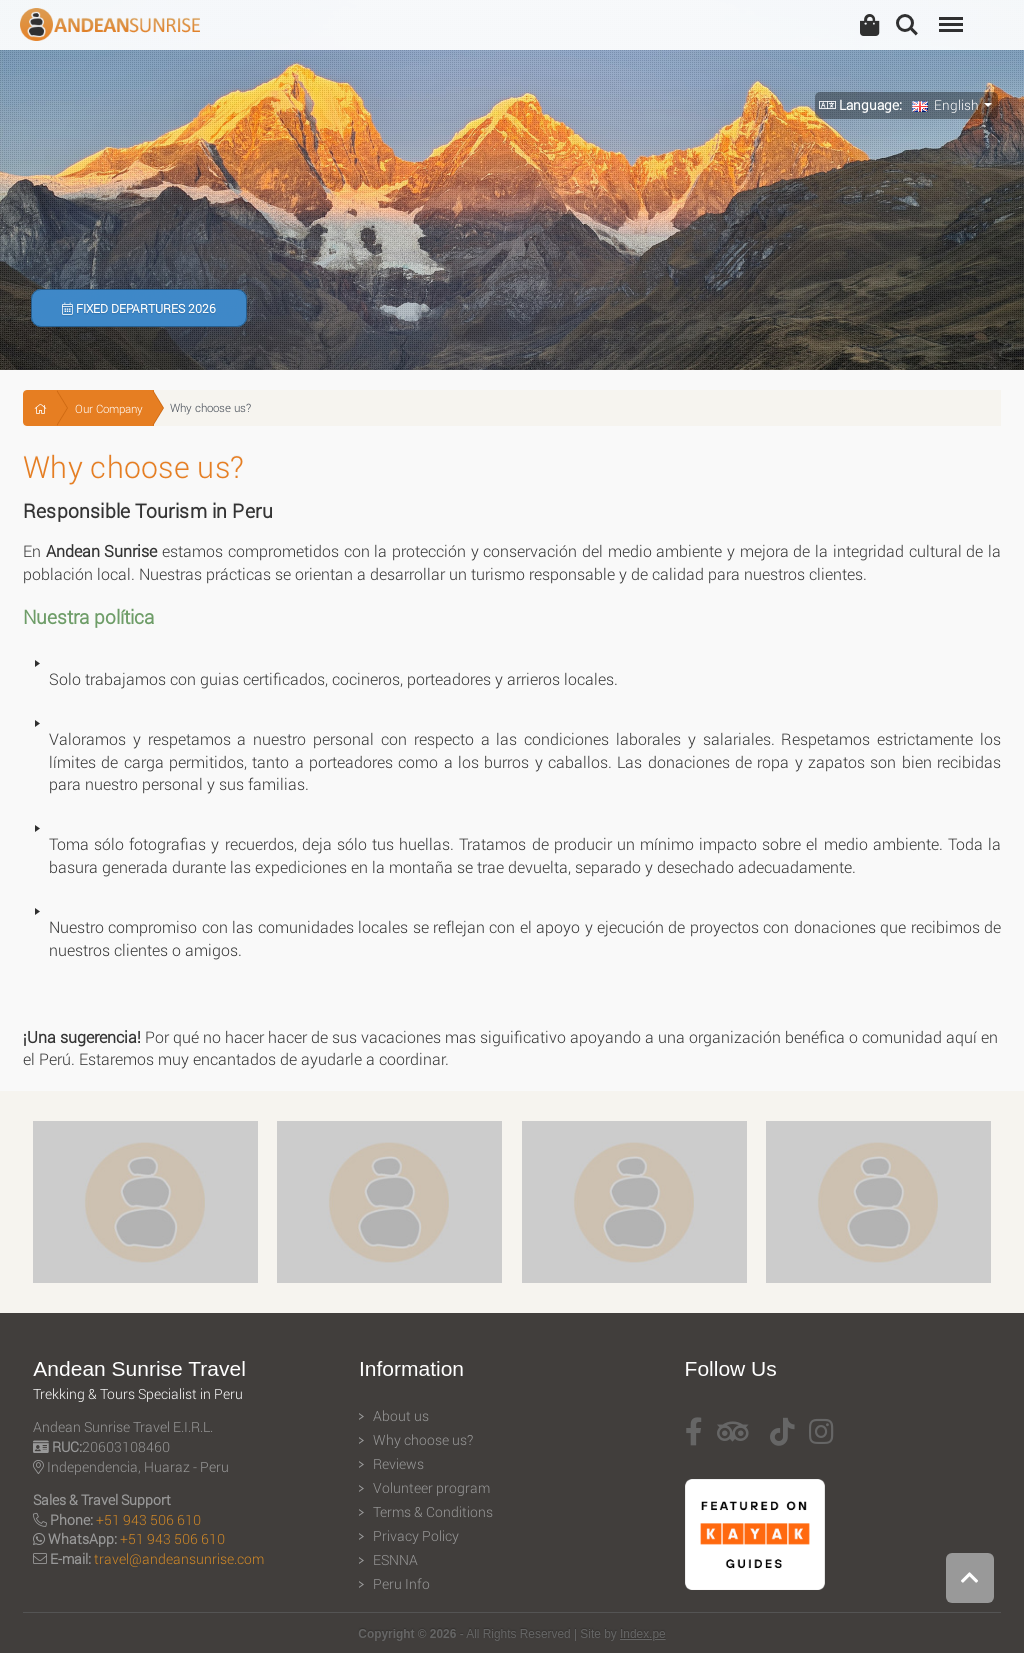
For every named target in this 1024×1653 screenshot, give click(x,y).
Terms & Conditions (433, 1512)
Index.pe (643, 1634)
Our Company (109, 408)
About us (401, 1416)
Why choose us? (423, 1440)
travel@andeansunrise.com (179, 1558)
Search (907, 25)
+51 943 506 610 (148, 1519)
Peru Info (401, 1584)
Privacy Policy (416, 1536)
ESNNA (395, 1560)
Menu (949, 14)
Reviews (398, 1464)
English (945, 105)
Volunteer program (431, 1488)
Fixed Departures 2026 (139, 308)
